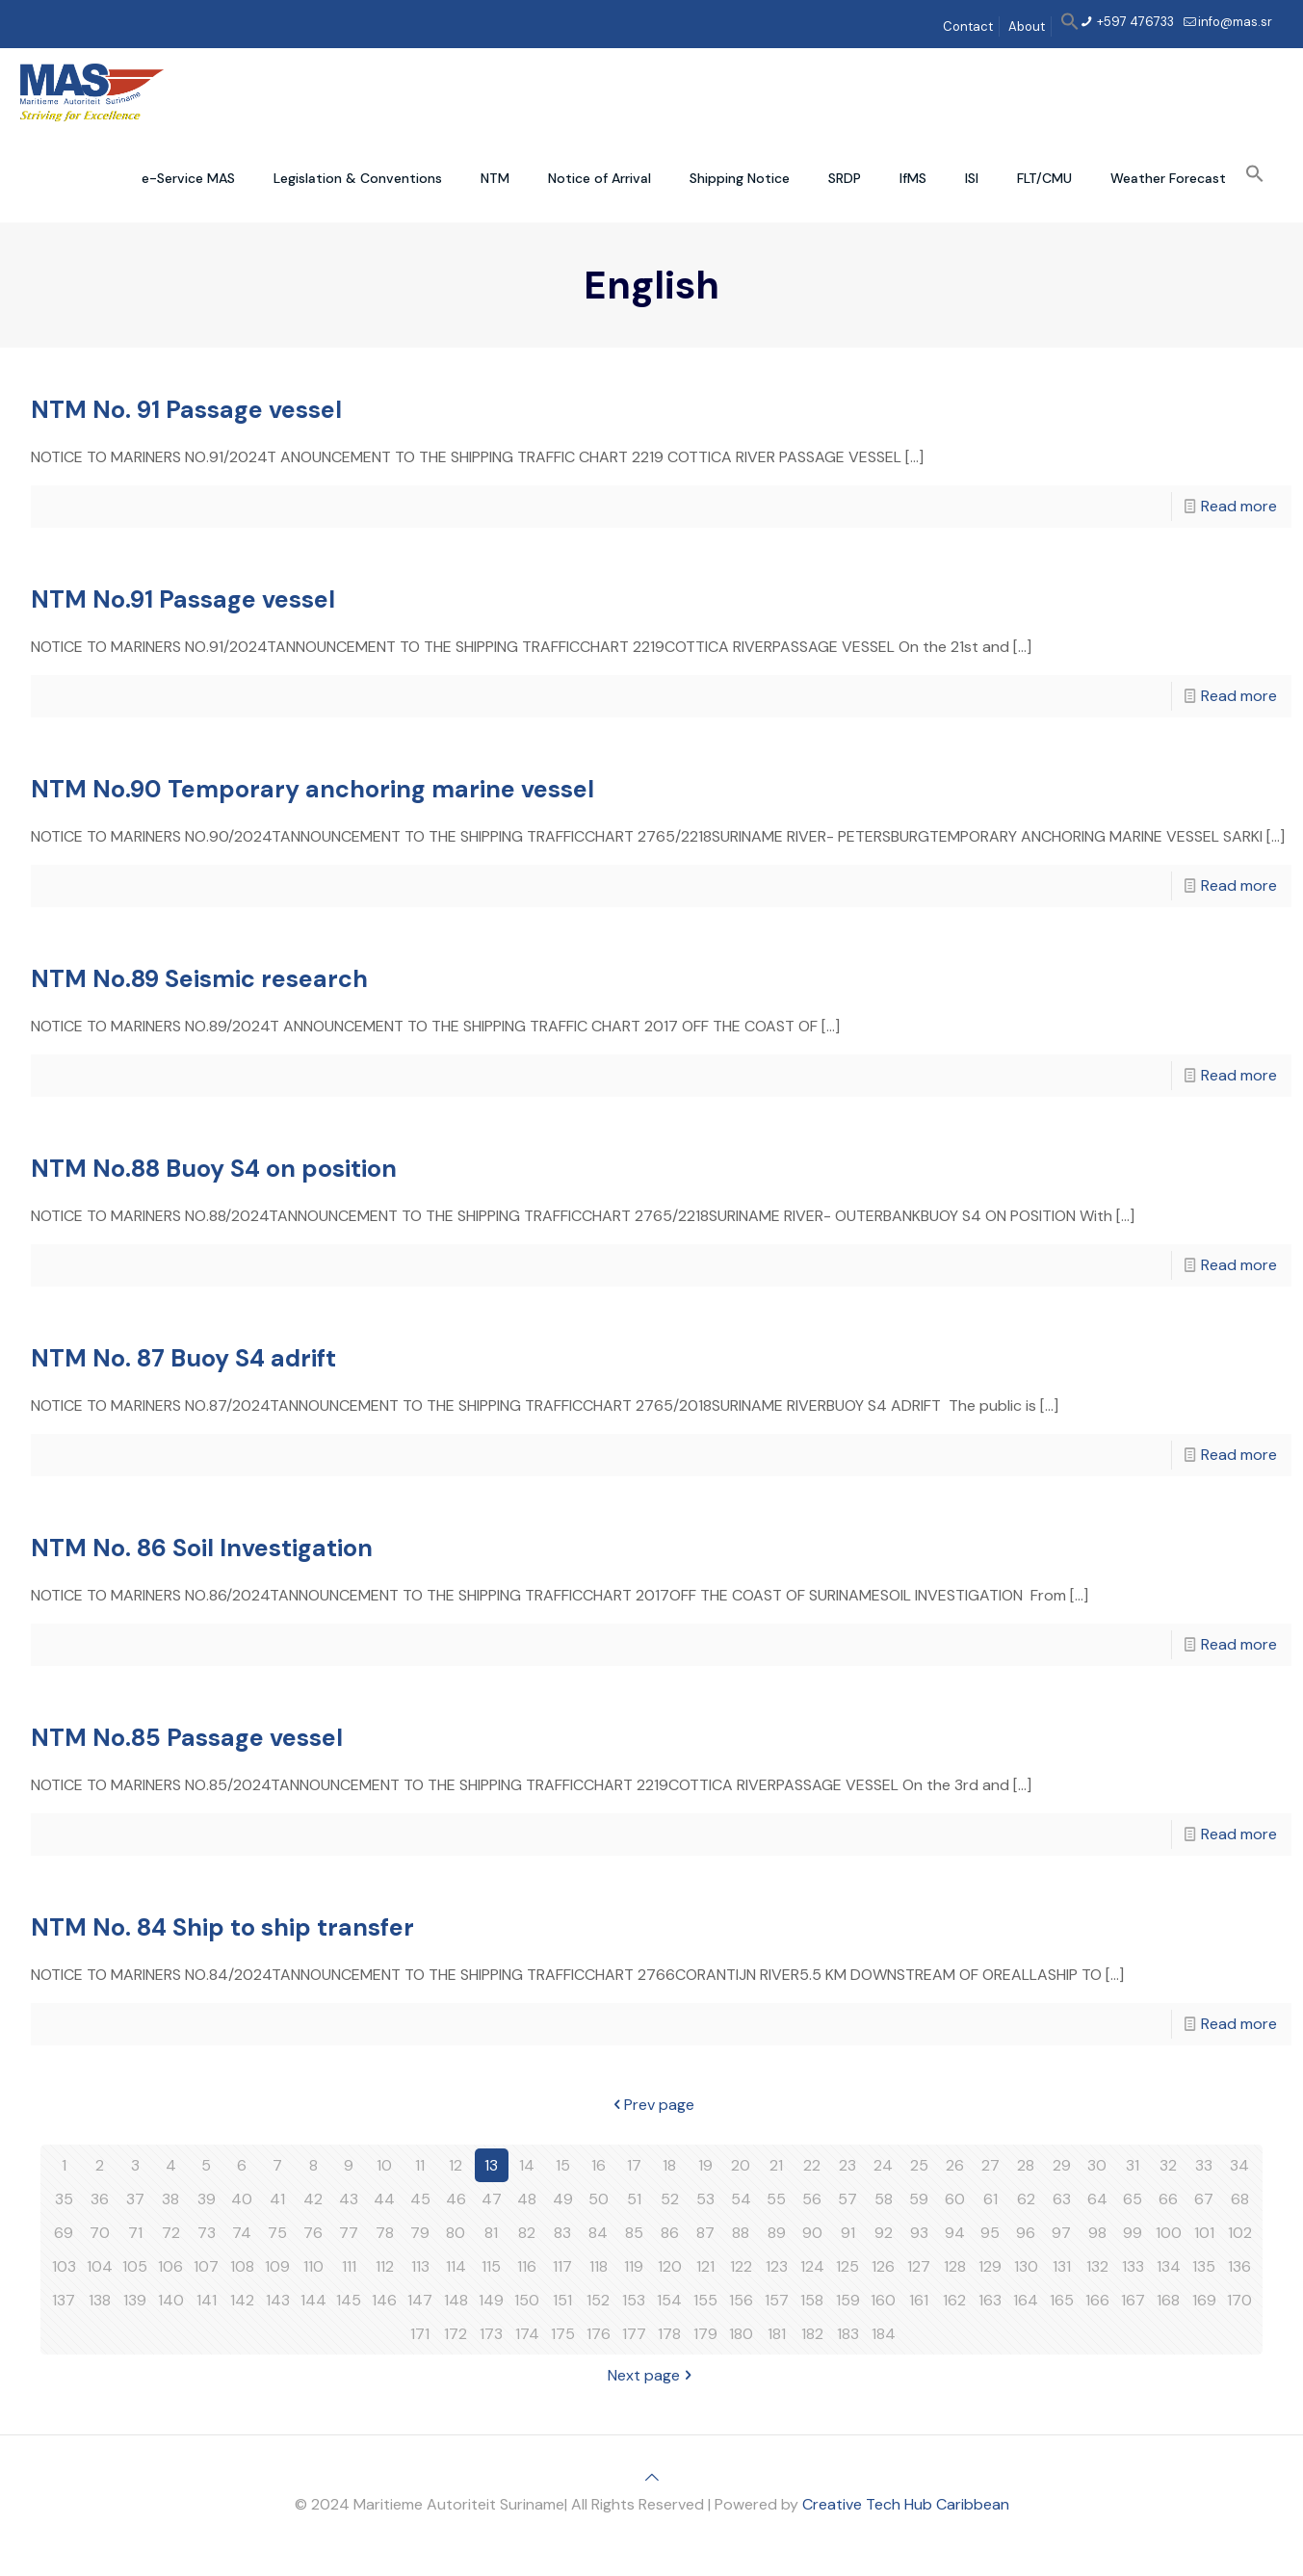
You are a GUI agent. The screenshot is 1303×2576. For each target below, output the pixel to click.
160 (883, 2300)
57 (847, 2199)
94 (955, 2233)
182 (812, 2334)
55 (776, 2199)
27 (990, 2165)
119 (633, 2266)
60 (955, 2199)
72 (171, 2233)
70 (100, 2233)
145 (348, 2300)
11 (420, 2165)
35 (64, 2199)
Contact (968, 26)
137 (63, 2300)
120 (670, 2266)
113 (420, 2266)
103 (64, 2266)
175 (563, 2334)
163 (990, 2300)
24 (883, 2165)
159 (848, 2300)
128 (955, 2266)
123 (777, 2266)
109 (277, 2266)
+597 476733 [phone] (1134, 21)
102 (1240, 2233)
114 (456, 2266)
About (1026, 26)
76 (313, 2233)
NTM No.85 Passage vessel (187, 1738)
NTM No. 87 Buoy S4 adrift (183, 1358)
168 (1168, 2300)
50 (598, 2199)
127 (918, 2266)
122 (741, 2266)
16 (598, 2165)
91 (848, 2233)
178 (669, 2334)
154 (669, 2300)
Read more (1239, 506)
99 (1132, 2233)
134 (1169, 2266)
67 (1203, 2199)
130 (1026, 2266)
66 (1168, 2199)
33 (1203, 2165)
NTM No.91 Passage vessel (183, 599)
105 (134, 2266)
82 (526, 2233)
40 (241, 2199)
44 (384, 2199)
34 (1239, 2165)
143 (278, 2300)
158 (811, 2300)
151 (562, 2300)
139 (134, 2300)
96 (1025, 2233)
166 (1097, 2300)
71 (135, 2233)
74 (241, 2233)
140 (171, 2300)
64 (1097, 2199)
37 (135, 2199)
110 (313, 2266)
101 (1204, 2233)
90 (812, 2233)
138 (100, 2300)
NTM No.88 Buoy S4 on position (214, 1168)
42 (313, 2199)
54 (741, 2199)
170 (1239, 2300)
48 (526, 2199)
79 (420, 2233)
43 (348, 2199)
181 (777, 2334)
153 (633, 2300)
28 (1025, 2165)
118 (598, 2266)
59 (918, 2199)
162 (954, 2300)
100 (1169, 2233)
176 (598, 2334)
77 (348, 2233)
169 (1204, 2300)
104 (100, 2266)
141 (206, 2300)
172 (455, 2334)
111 (349, 2266)
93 (919, 2233)
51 (634, 2199)
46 (456, 2199)
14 (526, 2165)
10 (384, 2165)
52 (670, 2199)
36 (100, 2199)
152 (598, 2300)
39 (206, 2199)
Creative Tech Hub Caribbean (905, 2504)
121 (705, 2266)
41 (277, 2199)
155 (705, 2300)
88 (740, 2233)
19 (705, 2165)
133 (1133, 2266)
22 (812, 2165)
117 (562, 2266)
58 (883, 2199)
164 (1025, 2300)
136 (1239, 2266)
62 (1026, 2199)
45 (420, 2199)
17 (634, 2165)
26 (955, 2165)
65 (1132, 2199)
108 (242, 2266)
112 (385, 2266)
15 (563, 2165)
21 (776, 2165)
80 (455, 2233)
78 (385, 2233)
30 (1097, 2165)
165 (1062, 2300)
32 (1168, 2165)
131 (1062, 2266)
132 (1097, 2266)
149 (491, 2300)
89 (777, 2233)
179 (705, 2334)
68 (1240, 2199)
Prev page (651, 2105)
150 (526, 2300)
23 (847, 2165)
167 (1133, 2300)
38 (170, 2199)
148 (456, 2300)
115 (491, 2266)
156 (741, 2300)
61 (990, 2199)
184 (884, 2334)
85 (634, 2233)
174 (527, 2334)
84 (598, 2233)
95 (990, 2233)
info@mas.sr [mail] (1235, 21)
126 (883, 2266)
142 (242, 2300)
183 (848, 2334)
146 (384, 2300)
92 (883, 2233)
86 (670, 2233)
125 (847, 2266)
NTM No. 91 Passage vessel (186, 410)
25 (919, 2165)
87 (705, 2233)
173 (491, 2334)
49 (563, 2199)
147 (419, 2300)
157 (777, 2300)
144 (313, 2300)
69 (63, 2233)
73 (206, 2233)
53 (705, 2199)
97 (1061, 2233)
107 (206, 2266)
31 (1132, 2165)
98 (1097, 2233)
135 (1203, 2266)
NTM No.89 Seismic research (199, 979)
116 (526, 2266)
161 (918, 2300)
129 (990, 2266)
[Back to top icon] (652, 2477)
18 (669, 2165)
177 (634, 2334)
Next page (651, 2375)
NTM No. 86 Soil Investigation (202, 1548)
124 (812, 2266)
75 (277, 2233)
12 (455, 2165)
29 (1062, 2165)
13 (491, 2165)
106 (170, 2266)
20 (740, 2165)
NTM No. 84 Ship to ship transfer (222, 1927)
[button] (1070, 26)
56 (811, 2199)
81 (491, 2233)
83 (562, 2233)
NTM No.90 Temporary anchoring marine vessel (312, 789)
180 (741, 2334)
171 (420, 2334)
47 (492, 2199)
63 (1062, 2199)
